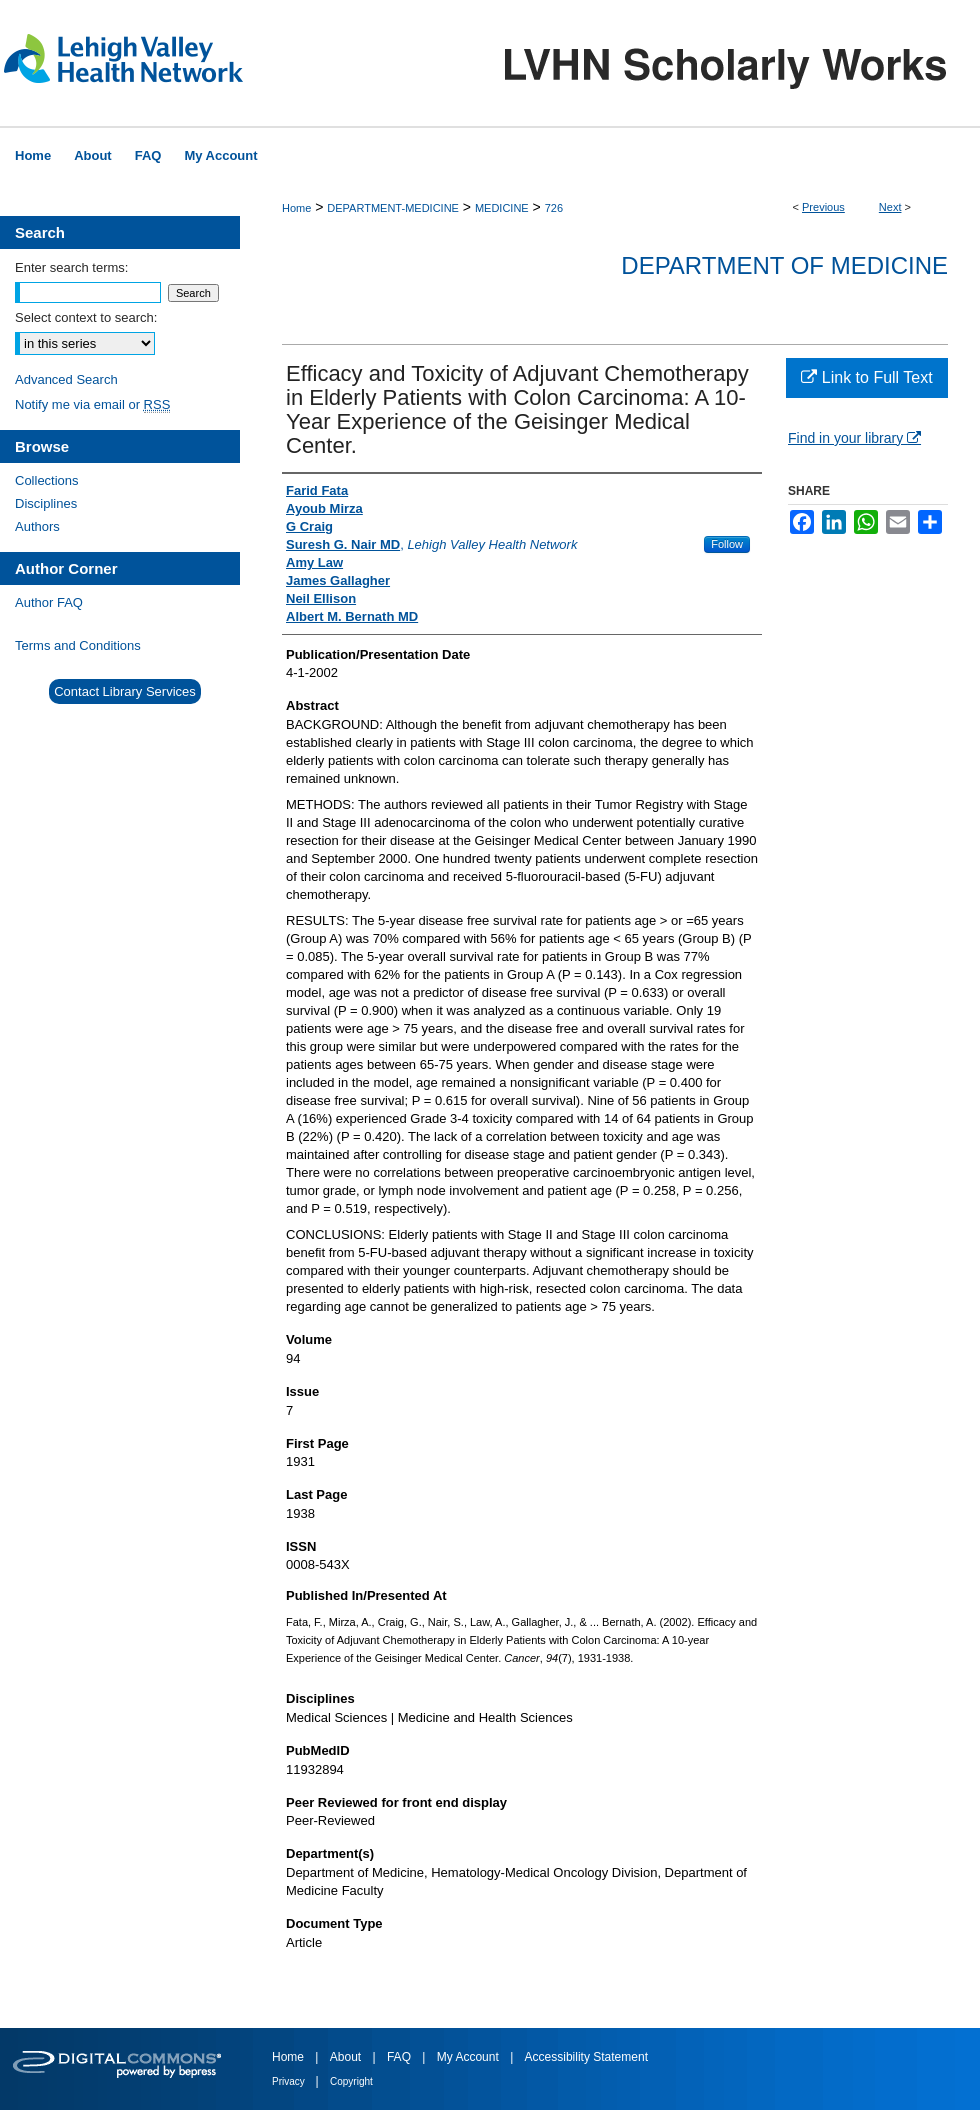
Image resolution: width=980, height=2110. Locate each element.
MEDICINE (502, 208)
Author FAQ (49, 602)
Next (890, 207)
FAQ (400, 2057)
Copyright (351, 2081)
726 (554, 208)
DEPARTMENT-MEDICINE (393, 208)
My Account (469, 2057)
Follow (727, 544)
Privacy (290, 2081)
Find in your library (854, 438)
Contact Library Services (125, 691)
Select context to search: (86, 317)
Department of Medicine (784, 265)
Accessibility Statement (586, 2057)
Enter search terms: (71, 267)
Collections (47, 480)
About (347, 2057)
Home (296, 208)
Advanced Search (66, 379)
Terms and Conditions (78, 645)
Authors (37, 526)
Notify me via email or (92, 404)
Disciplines (46, 503)
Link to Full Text (866, 377)
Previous (823, 207)
